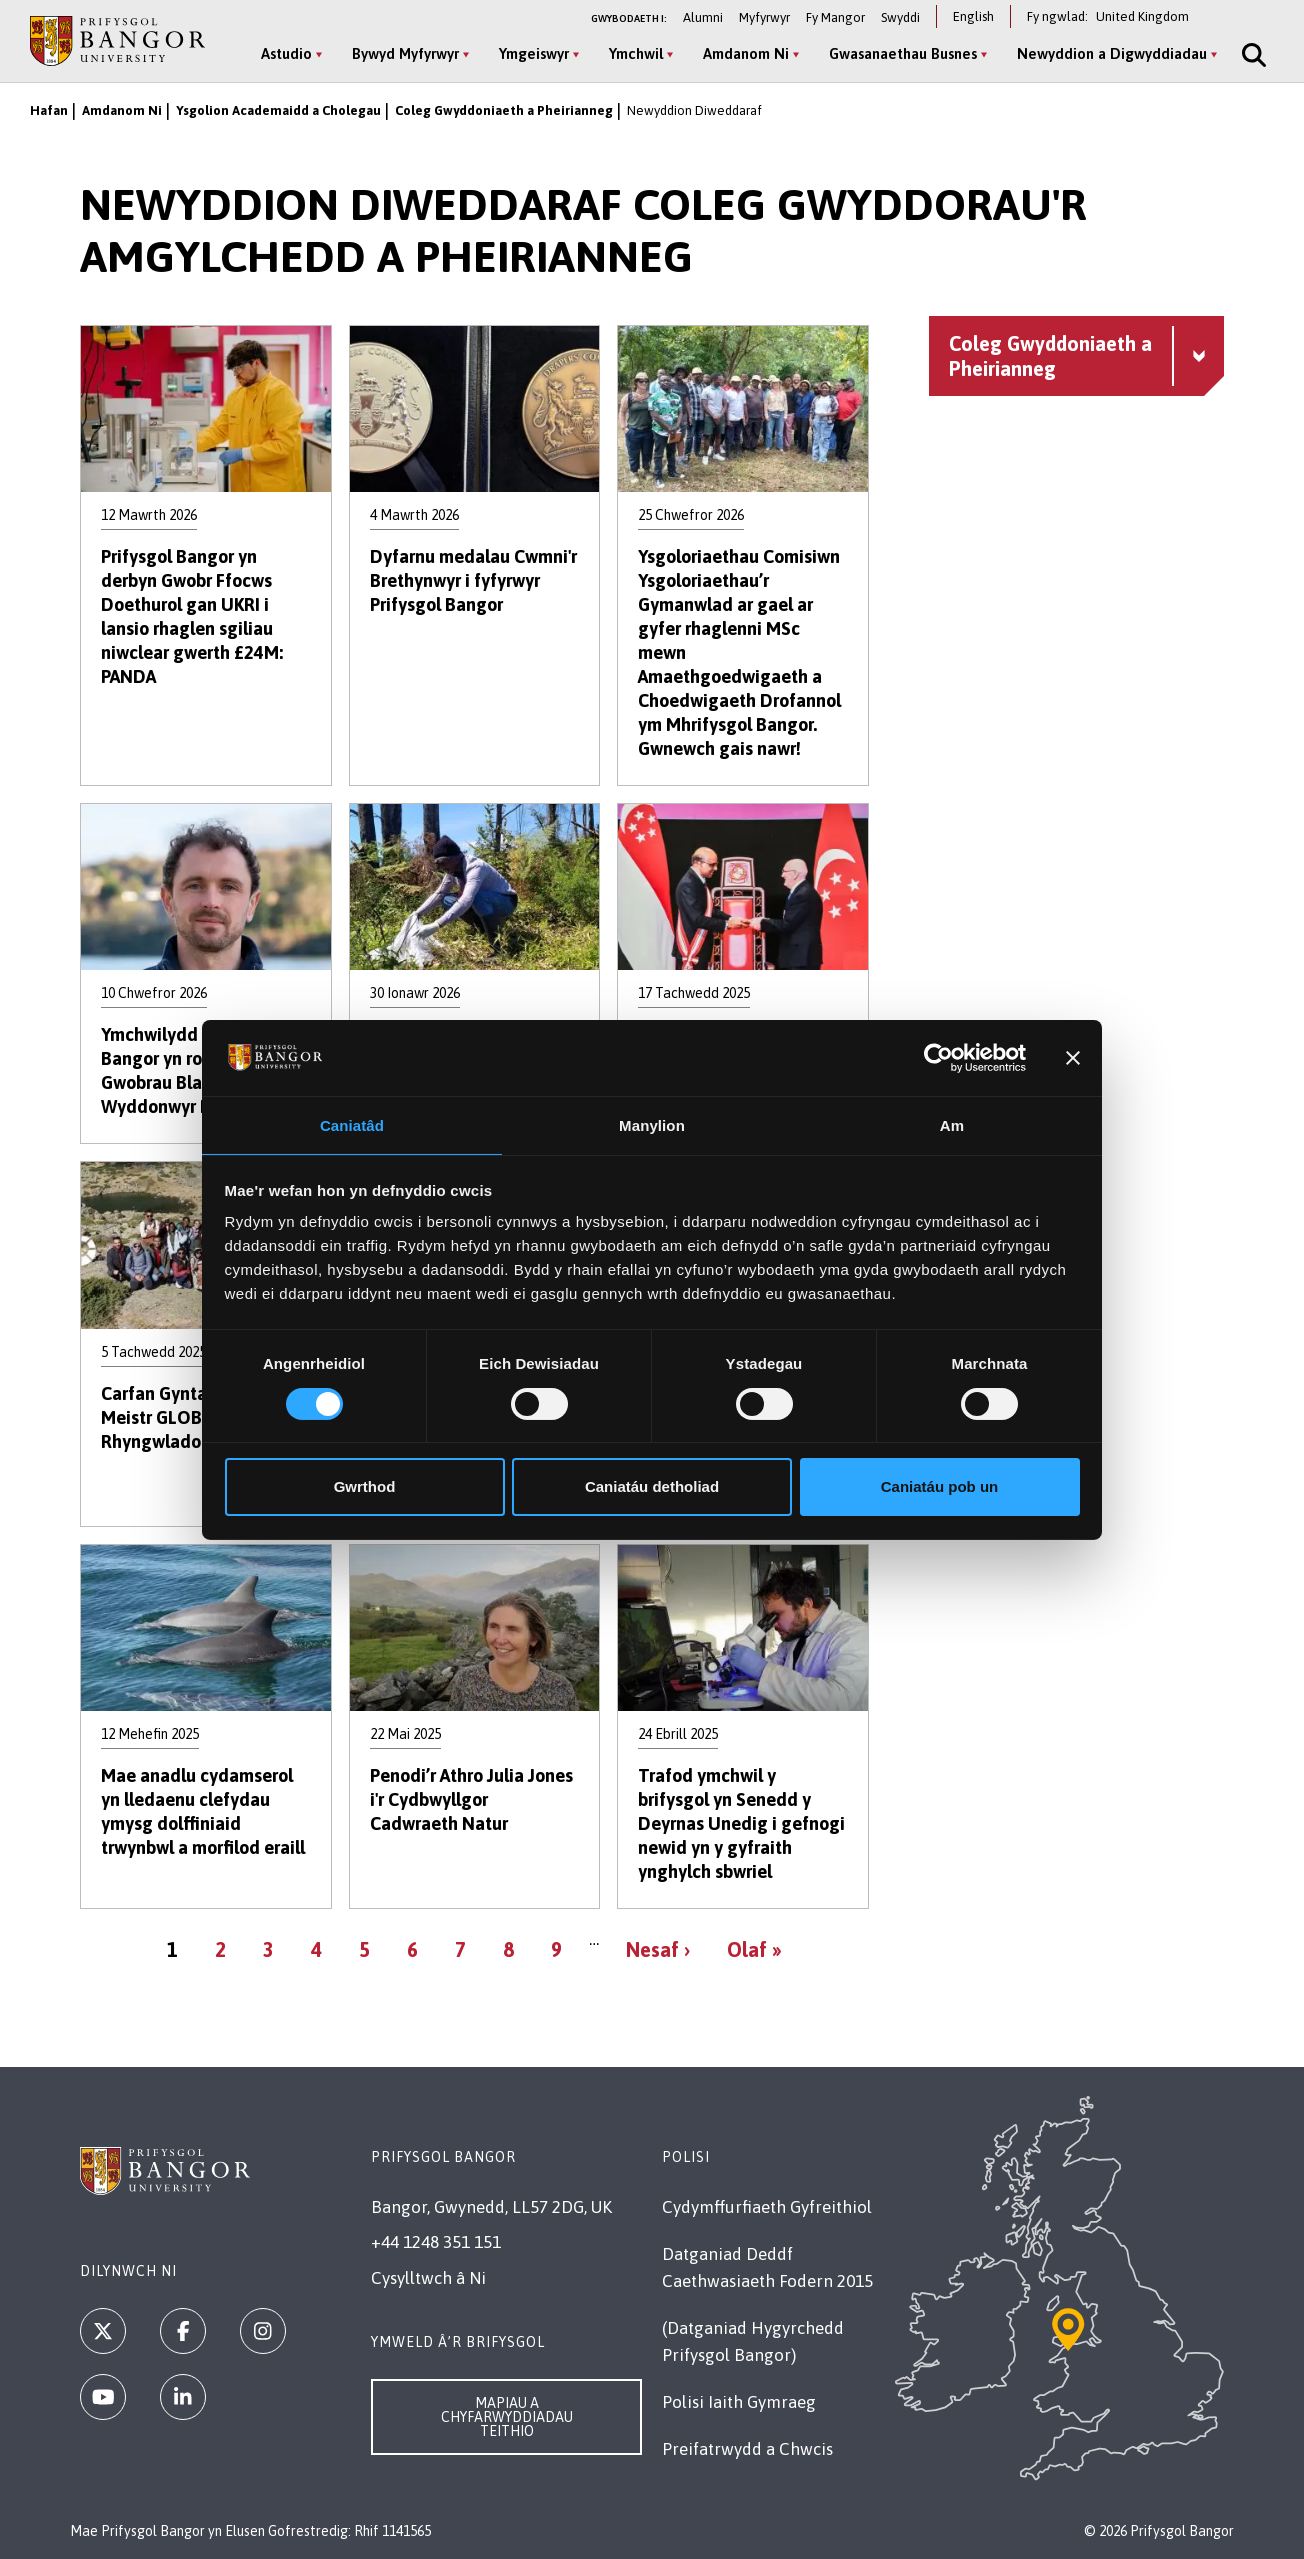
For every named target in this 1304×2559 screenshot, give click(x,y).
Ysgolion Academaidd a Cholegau (278, 110)
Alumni (703, 17)
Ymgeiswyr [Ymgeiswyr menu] (528, 53)
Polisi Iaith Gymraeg (739, 2402)
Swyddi (900, 17)
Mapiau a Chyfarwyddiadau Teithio (507, 2417)
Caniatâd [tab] (352, 1124)
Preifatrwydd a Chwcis (747, 2449)
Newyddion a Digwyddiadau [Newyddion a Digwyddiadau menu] (1106, 53)
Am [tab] (952, 1124)
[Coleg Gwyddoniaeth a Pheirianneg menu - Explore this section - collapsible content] (1076, 356)
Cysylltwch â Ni (428, 2278)
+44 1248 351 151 (436, 2242)
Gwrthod (365, 1487)
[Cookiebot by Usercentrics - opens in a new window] (938, 1057)
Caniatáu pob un (940, 1487)
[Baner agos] (1073, 1057)
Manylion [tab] (652, 1124)
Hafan (49, 110)
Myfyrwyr (764, 17)
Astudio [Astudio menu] (280, 53)
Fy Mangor (835, 17)
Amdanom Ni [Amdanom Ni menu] (740, 53)
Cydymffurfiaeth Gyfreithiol (767, 2207)
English (973, 16)
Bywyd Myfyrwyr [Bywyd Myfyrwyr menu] (399, 53)
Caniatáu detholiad (652, 1487)
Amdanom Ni (122, 110)
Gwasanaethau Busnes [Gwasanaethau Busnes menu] (897, 53)
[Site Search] (1246, 55)
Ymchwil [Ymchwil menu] (630, 53)
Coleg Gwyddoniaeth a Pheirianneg (504, 110)
